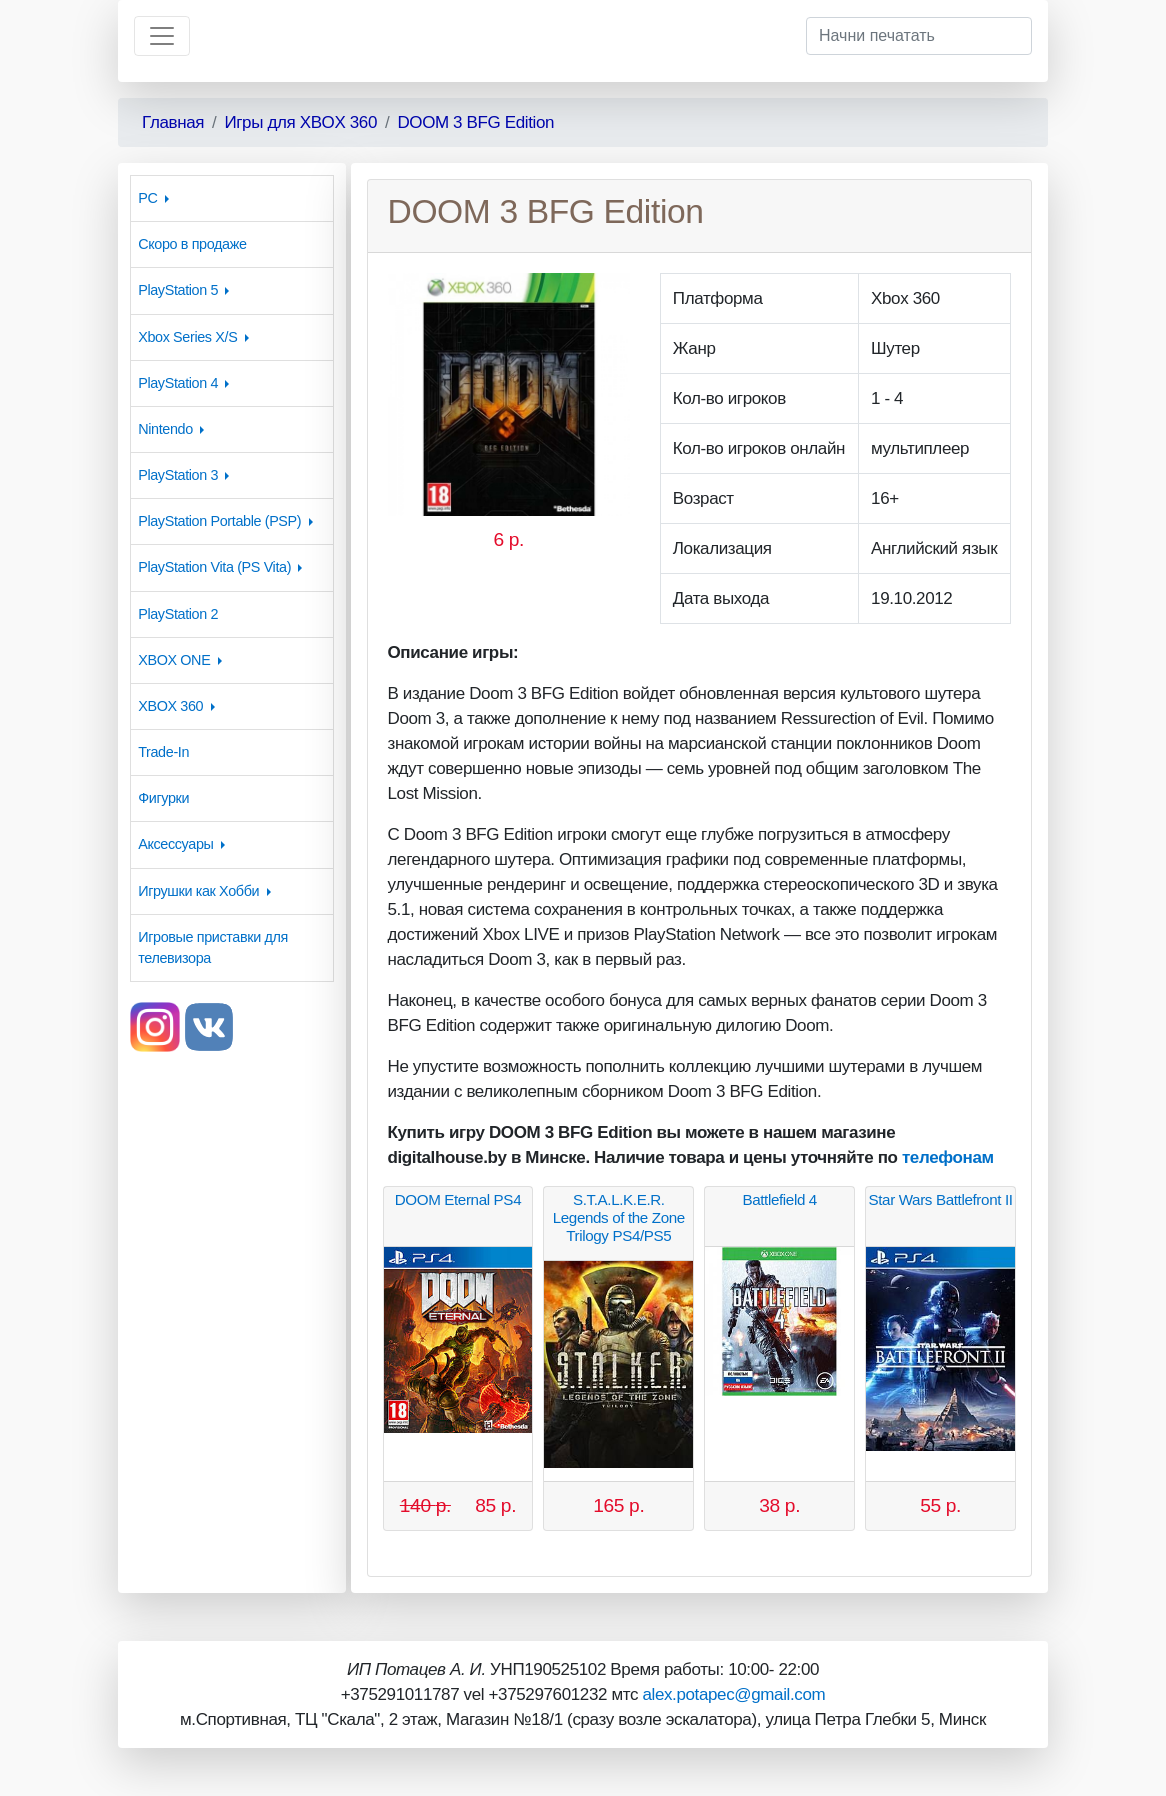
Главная (173, 122)
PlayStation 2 (178, 614)
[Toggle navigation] (162, 36)
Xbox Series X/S (187, 337)
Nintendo (165, 429)
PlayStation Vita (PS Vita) (214, 567)
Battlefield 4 (779, 1199)
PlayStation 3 (178, 475)
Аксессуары (175, 844)
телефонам (948, 1157)
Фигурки (163, 798)
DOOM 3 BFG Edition (475, 122)
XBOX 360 (170, 706)
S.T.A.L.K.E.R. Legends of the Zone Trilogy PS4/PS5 (619, 1217)
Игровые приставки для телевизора (213, 947)
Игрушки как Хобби (198, 891)
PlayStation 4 (178, 383)
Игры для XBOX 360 (300, 122)
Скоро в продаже (192, 244)
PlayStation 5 (178, 290)
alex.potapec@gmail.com (733, 1694)
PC (147, 198)
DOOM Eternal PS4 (458, 1199)
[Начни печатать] (919, 36)
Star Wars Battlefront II (941, 1199)
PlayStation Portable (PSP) (219, 521)
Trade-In (163, 752)
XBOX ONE (174, 660)
